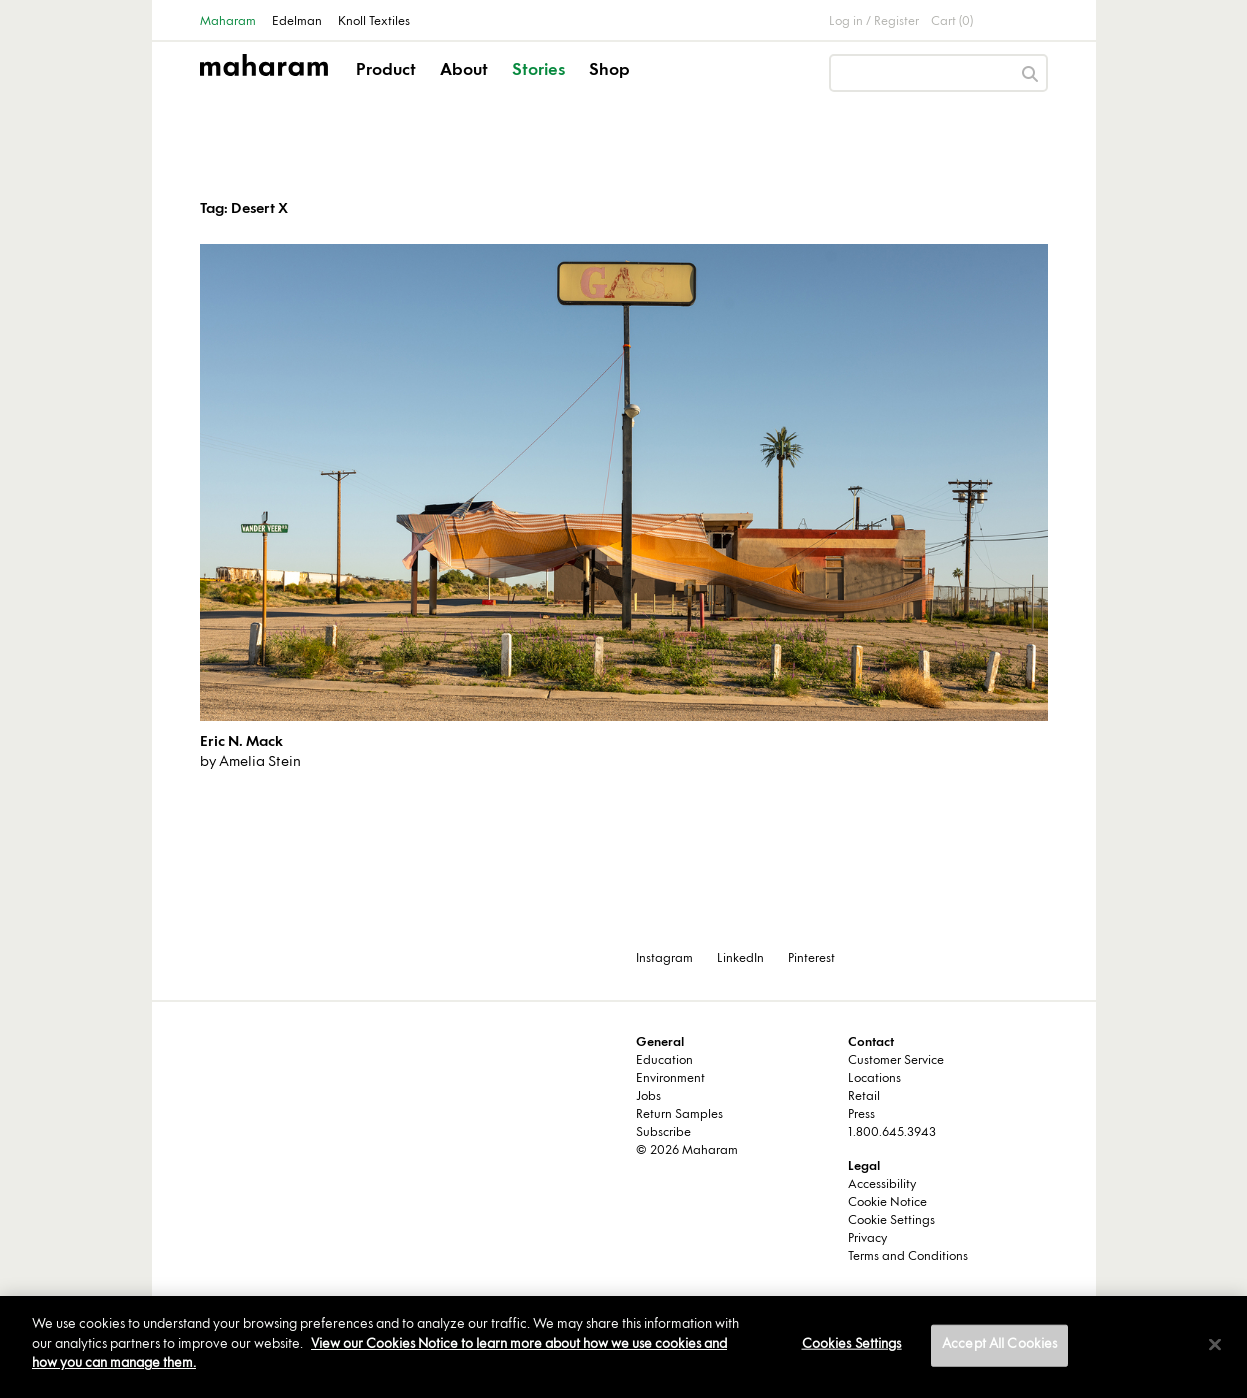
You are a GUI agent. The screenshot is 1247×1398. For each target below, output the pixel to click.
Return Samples (679, 1115)
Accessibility (882, 1185)
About (464, 71)
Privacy (867, 1239)
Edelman (297, 22)
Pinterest (811, 959)
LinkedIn (740, 959)
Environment (670, 1079)
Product (386, 71)
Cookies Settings (852, 1345)
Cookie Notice (887, 1203)
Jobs (648, 1097)
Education (664, 1061)
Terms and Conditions (908, 1257)
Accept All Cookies (999, 1345)
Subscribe (663, 1133)
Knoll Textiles (374, 22)
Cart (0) (952, 22)
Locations (874, 1079)
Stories (538, 71)
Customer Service (896, 1061)
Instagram (664, 959)
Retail (864, 1097)
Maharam (228, 22)
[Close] (1215, 1345)
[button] (387, 88)
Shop (609, 71)
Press (861, 1115)
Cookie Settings (891, 1221)
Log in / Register (874, 22)
